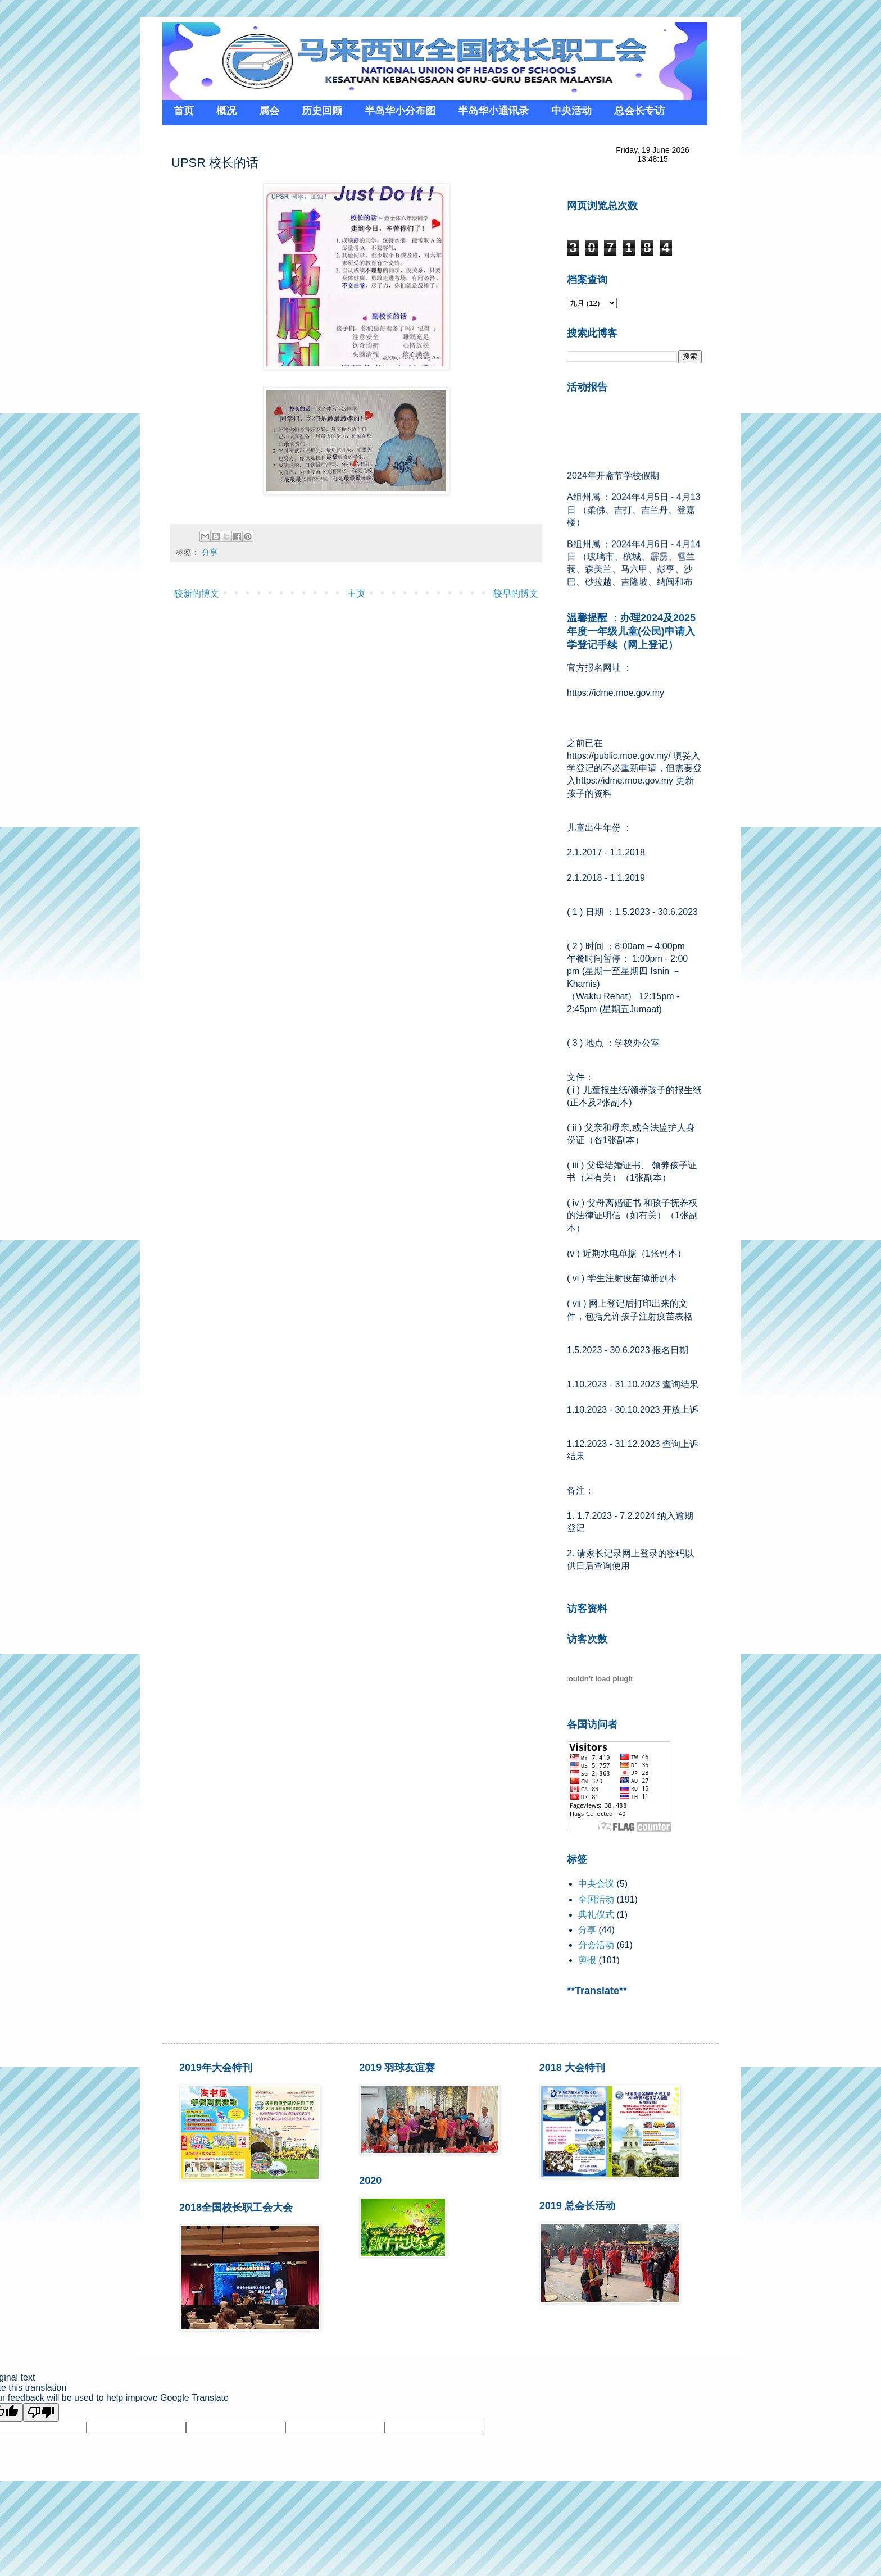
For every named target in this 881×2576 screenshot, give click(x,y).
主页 (356, 593)
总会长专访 (639, 110)
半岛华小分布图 (400, 110)
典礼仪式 (596, 1914)
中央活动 (571, 110)
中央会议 (596, 1883)
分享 (209, 552)
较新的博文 (196, 593)
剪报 (587, 1960)
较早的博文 (515, 593)
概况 (226, 110)
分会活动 (596, 1945)
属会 (269, 110)
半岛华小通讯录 (493, 110)
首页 (184, 110)
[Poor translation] (41, 2412)
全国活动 (596, 1899)
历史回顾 (322, 110)
